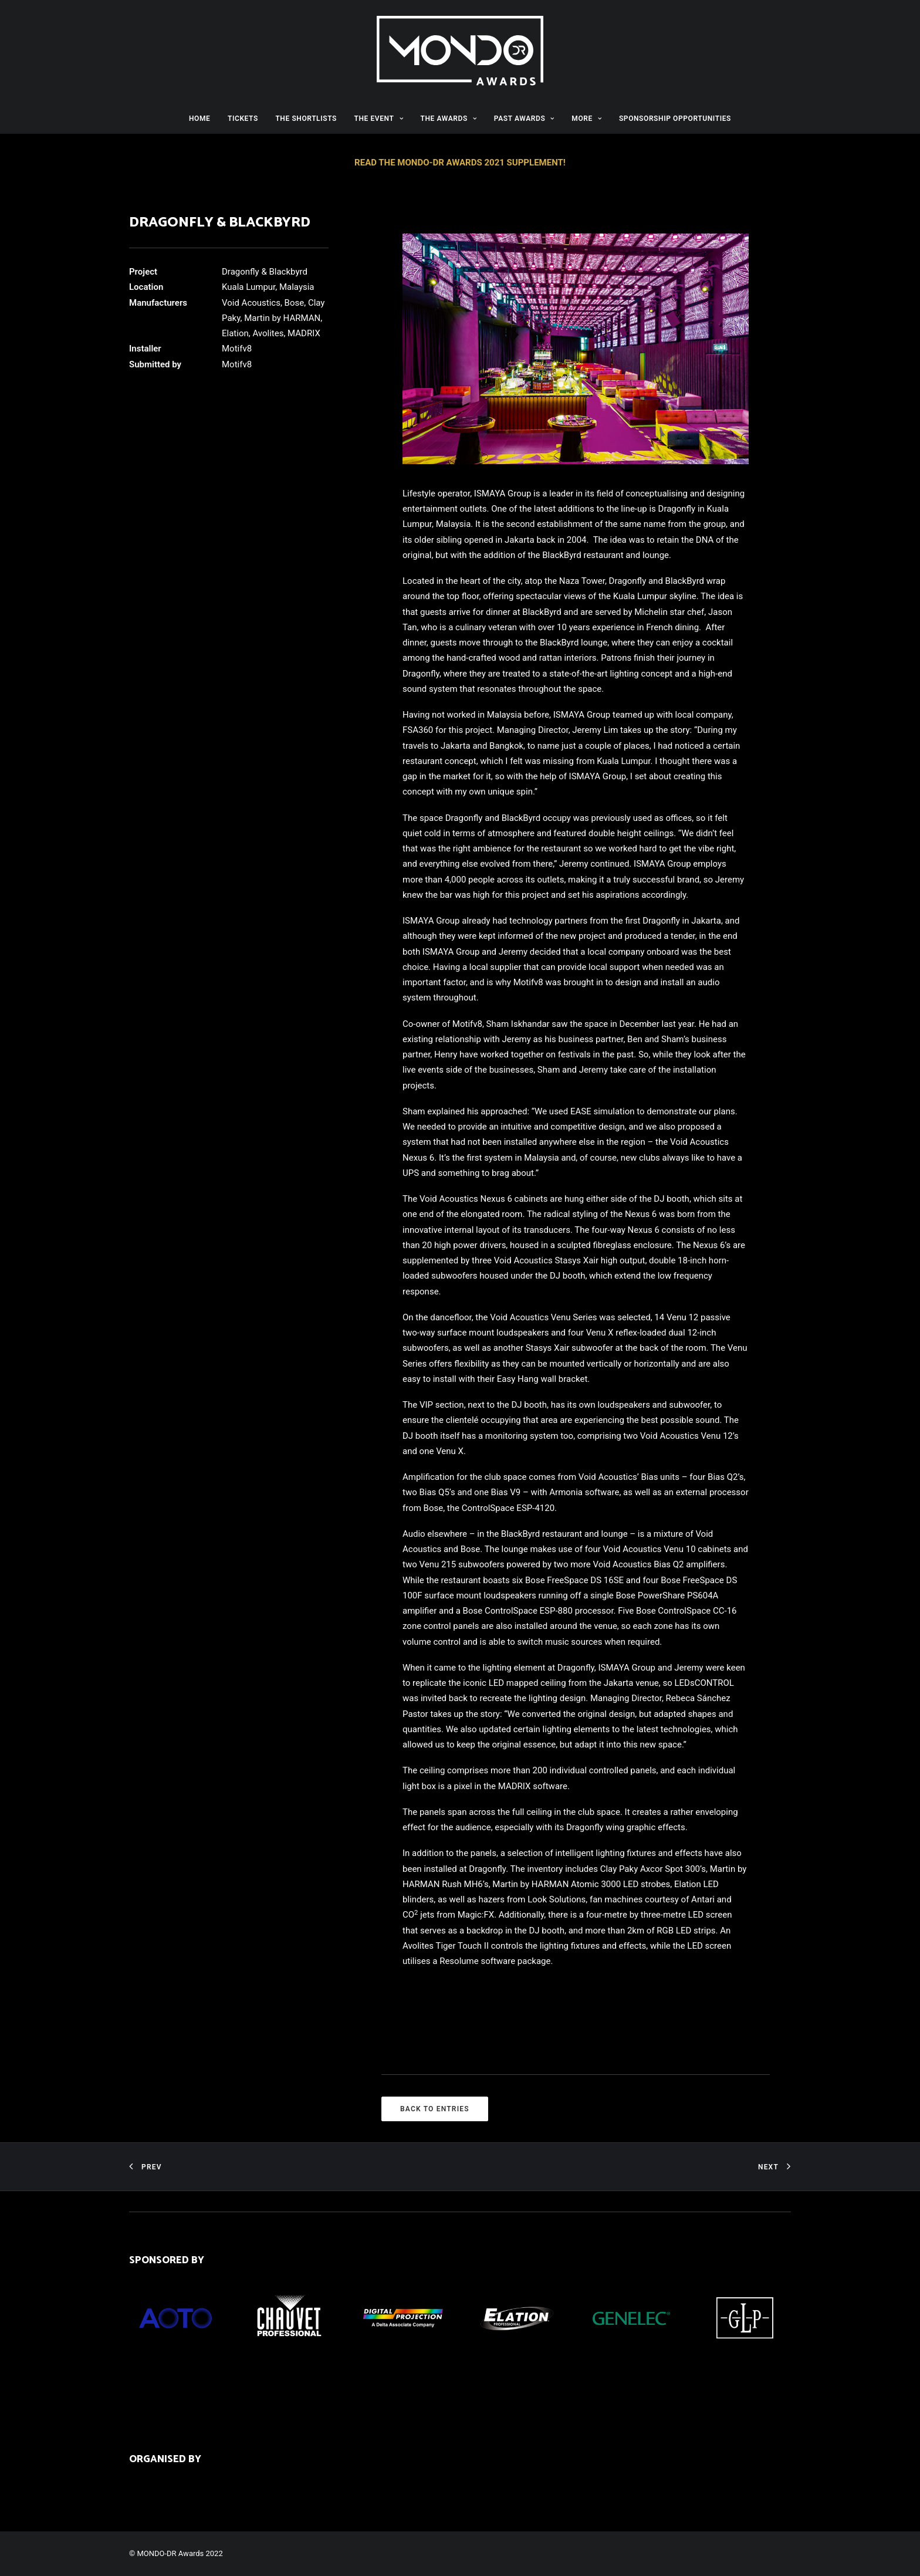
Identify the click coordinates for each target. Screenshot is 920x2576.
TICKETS (243, 118)
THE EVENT (378, 118)
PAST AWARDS (524, 118)
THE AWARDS (449, 118)
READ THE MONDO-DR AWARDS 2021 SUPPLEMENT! (460, 162)
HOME (199, 118)
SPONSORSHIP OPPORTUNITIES (675, 118)
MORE (586, 118)
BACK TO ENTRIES (434, 2109)
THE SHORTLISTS (306, 118)
